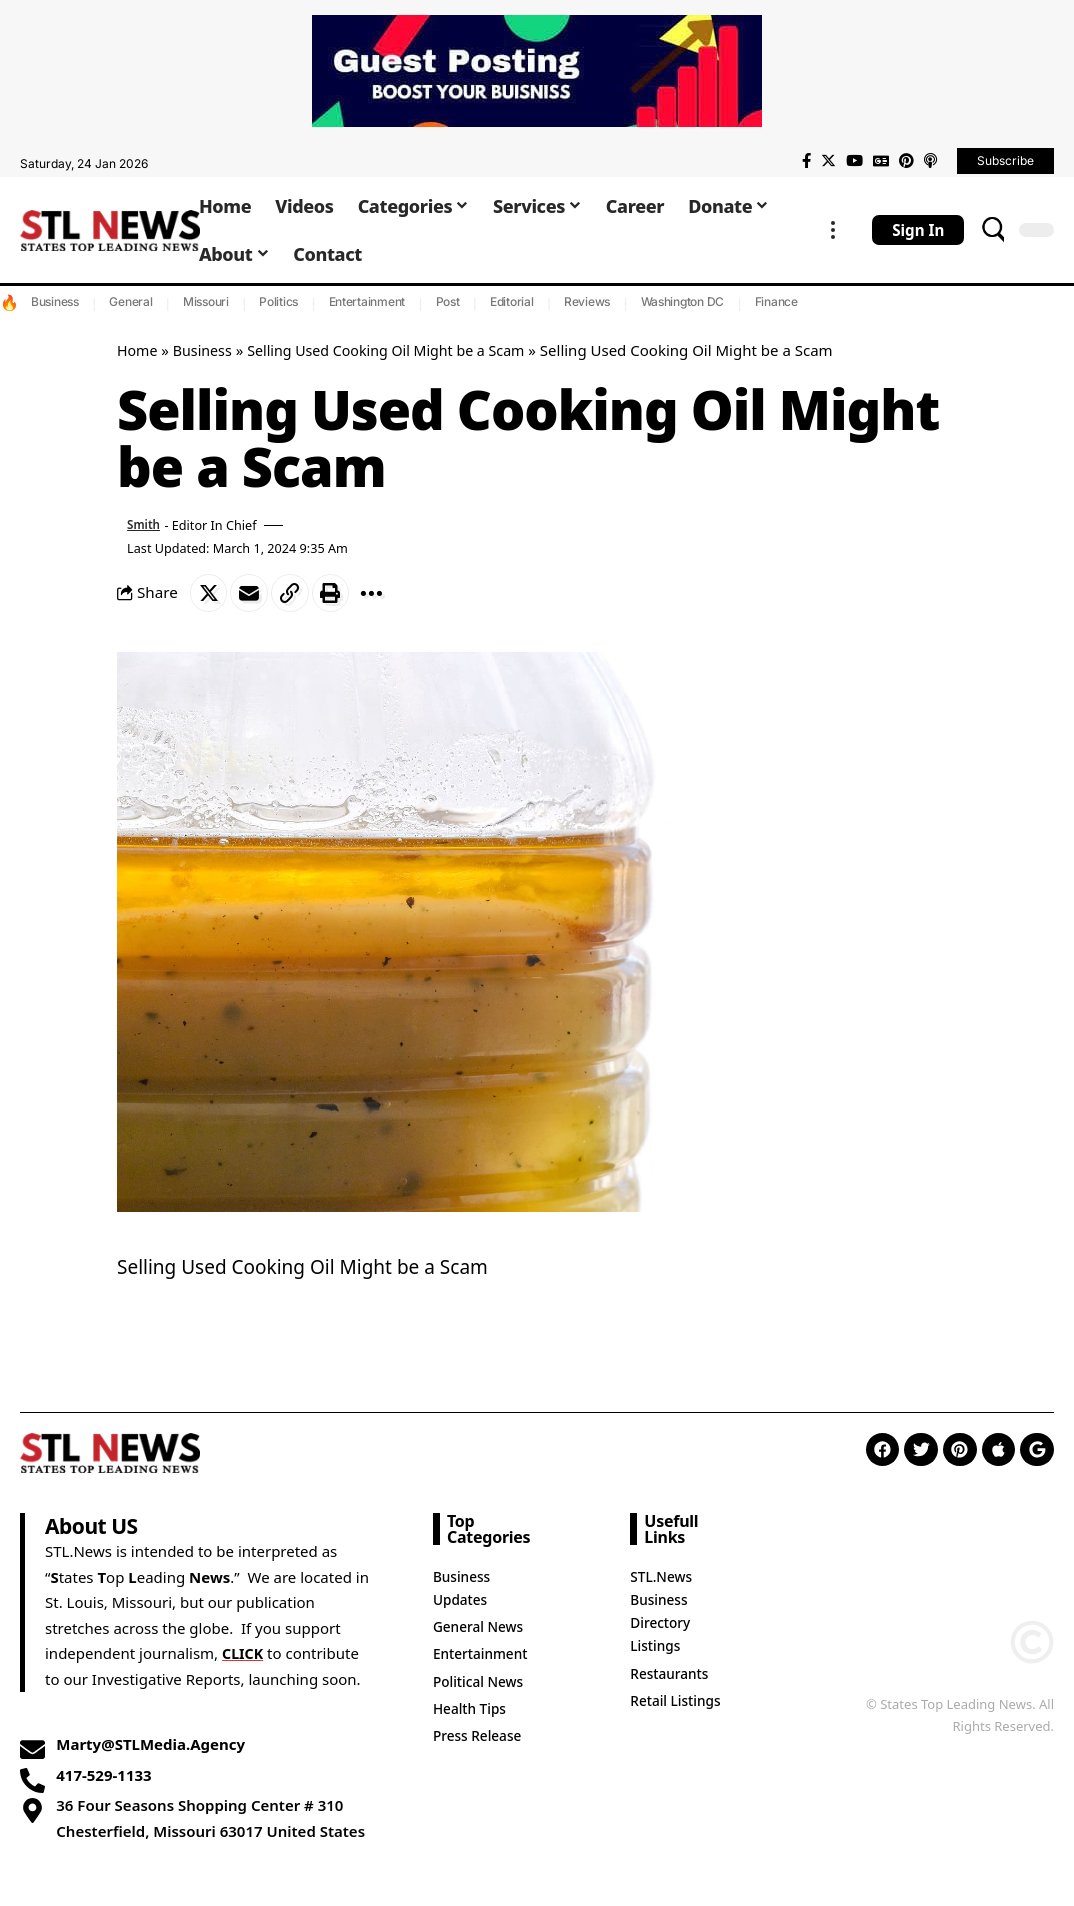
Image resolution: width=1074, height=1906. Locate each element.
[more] (833, 230)
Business (55, 301)
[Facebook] (806, 161)
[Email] (253, 594)
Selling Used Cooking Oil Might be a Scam (399, 350)
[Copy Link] (296, 594)
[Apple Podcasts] (930, 161)
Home (138, 350)
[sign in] (918, 230)
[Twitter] (828, 161)
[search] (992, 230)
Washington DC (683, 301)
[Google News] (881, 161)
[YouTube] (854, 161)
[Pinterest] (906, 161)
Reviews (587, 301)
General (130, 301)
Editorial (512, 301)
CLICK (243, 1655)
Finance (776, 301)
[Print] (339, 594)
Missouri (206, 301)
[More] (382, 594)
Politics (278, 301)
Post (448, 301)
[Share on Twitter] (210, 594)
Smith (145, 525)
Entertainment (367, 301)
